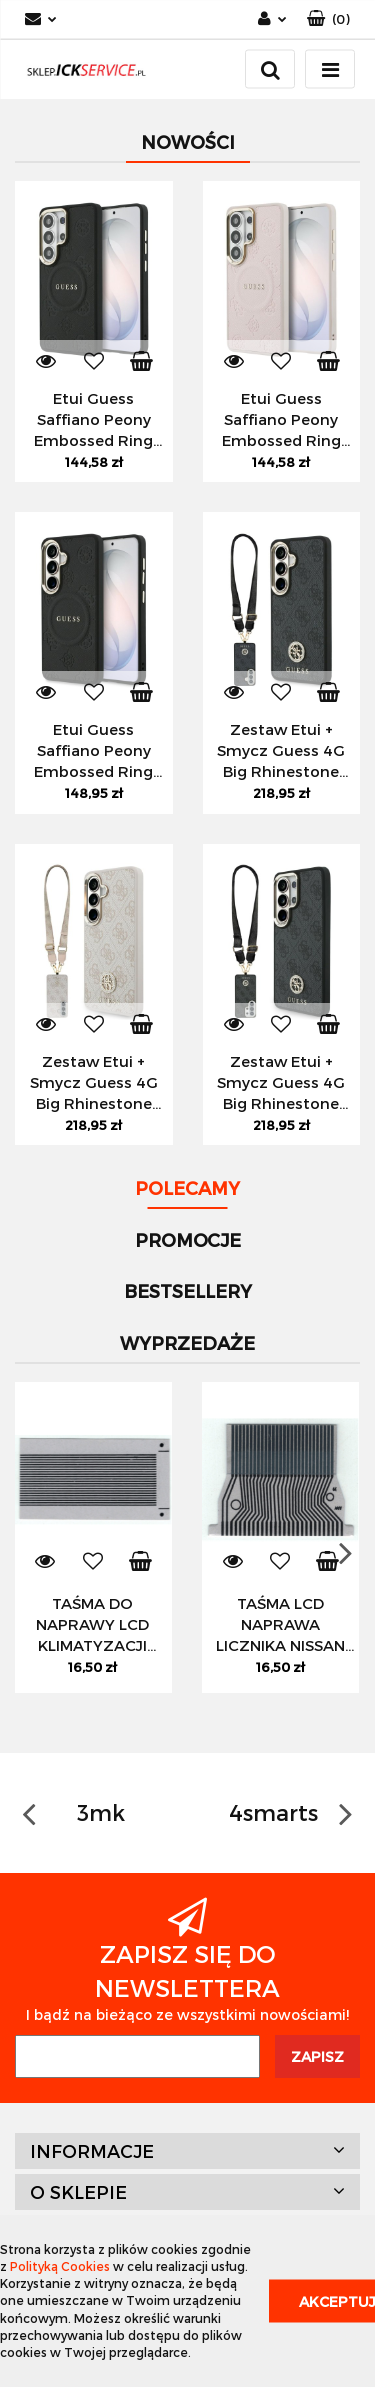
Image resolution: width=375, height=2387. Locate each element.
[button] (328, 19)
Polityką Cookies (60, 2266)
